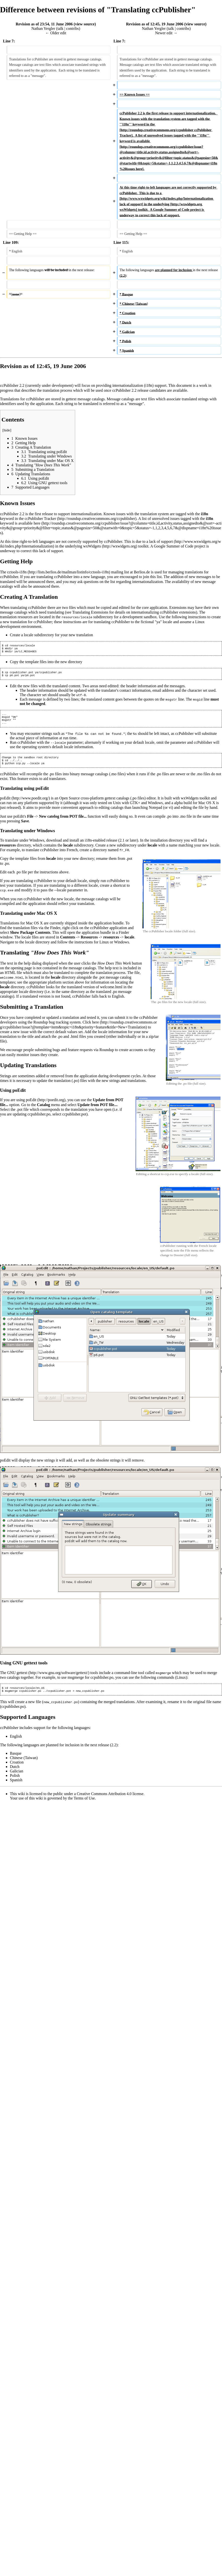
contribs (72, 28)
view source (84, 24)
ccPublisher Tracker (40, 518)
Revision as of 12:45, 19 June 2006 (154, 24)
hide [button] (7, 430)
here (37, 523)
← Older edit (55, 33)
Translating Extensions (90, 612)
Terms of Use (84, 1804)
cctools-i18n (17, 572)
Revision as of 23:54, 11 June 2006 (44, 24)
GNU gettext (17, 1678)
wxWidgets (92, 546)
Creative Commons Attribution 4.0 (104, 1800)
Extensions (178, 607)
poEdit (5, 804)
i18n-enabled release (101, 846)
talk (60, 28)
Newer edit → (166, 33)
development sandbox (139, 617)
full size (188, 937)
